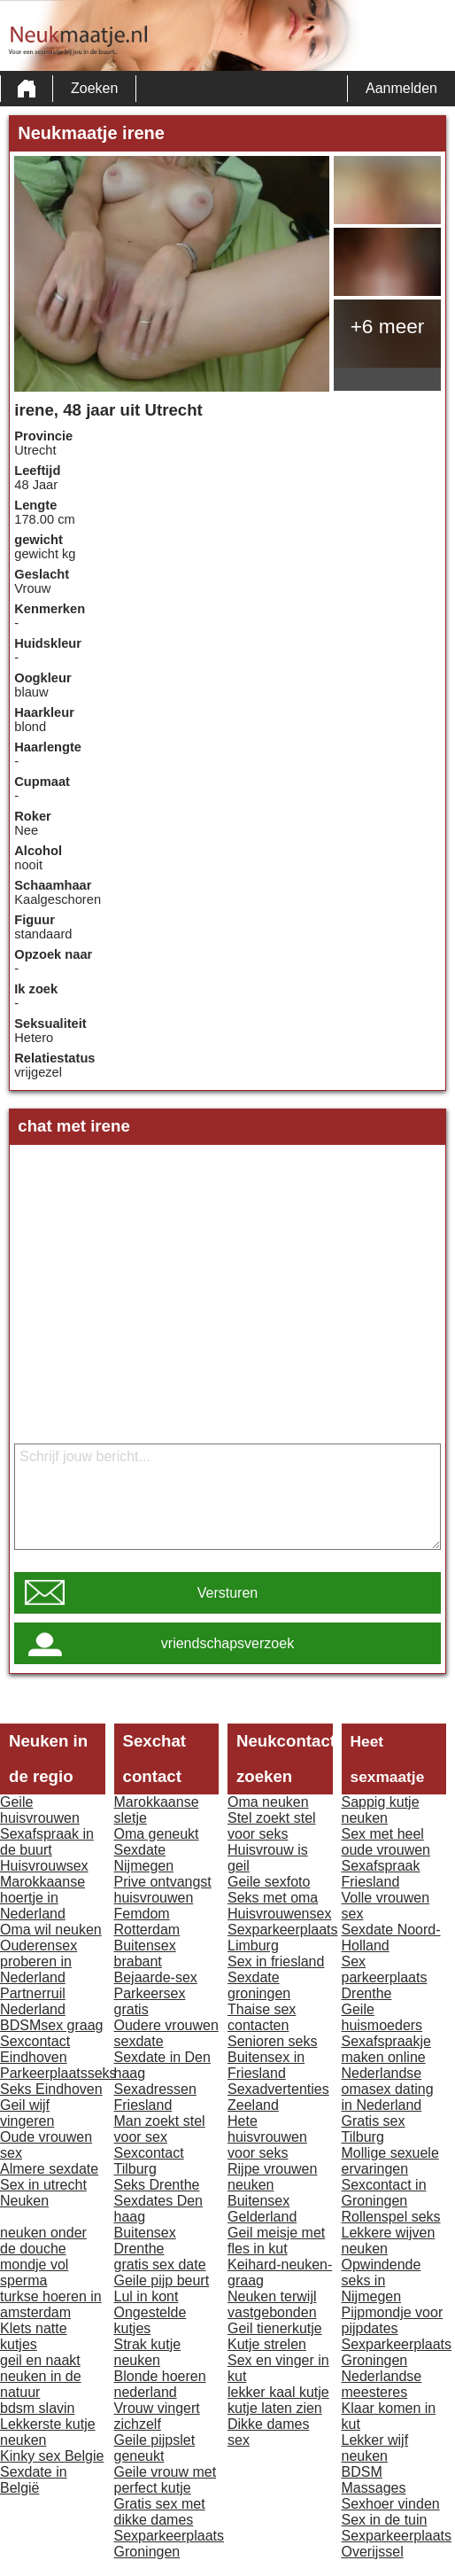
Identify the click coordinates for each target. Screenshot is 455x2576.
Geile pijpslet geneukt (155, 2447)
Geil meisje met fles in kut (276, 2240)
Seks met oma (273, 1897)
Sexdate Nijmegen (144, 1857)
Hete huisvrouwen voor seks (267, 2136)
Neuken (24, 2200)
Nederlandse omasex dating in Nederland (388, 2089)
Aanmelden (401, 88)
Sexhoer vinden (391, 2503)
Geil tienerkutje (275, 2328)
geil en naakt (40, 2360)
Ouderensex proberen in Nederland (38, 1961)
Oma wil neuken (51, 1929)
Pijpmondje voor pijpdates (392, 2320)
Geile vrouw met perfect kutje (165, 2479)
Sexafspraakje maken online (386, 2049)
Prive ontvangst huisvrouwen (163, 1889)
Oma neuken (268, 1801)
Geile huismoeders (382, 2017)
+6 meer (388, 326)
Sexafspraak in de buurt (47, 1841)
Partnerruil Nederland (33, 2001)
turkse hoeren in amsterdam (51, 2304)
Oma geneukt (156, 1833)
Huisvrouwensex (279, 1913)
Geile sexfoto (269, 1881)
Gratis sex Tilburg (373, 2128)
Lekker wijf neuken (375, 2447)
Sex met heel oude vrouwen (386, 1841)
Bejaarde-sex (155, 1977)
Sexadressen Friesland (155, 2097)
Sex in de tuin (385, 2519)
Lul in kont (146, 2296)
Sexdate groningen (259, 1985)
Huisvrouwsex (44, 1865)
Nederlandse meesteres (382, 2384)
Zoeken (94, 88)
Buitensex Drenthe (145, 2240)
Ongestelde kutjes (150, 2320)
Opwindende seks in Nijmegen (381, 2280)
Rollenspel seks (391, 2216)
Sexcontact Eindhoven (35, 2049)
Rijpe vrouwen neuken (272, 2176)
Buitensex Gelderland (262, 2208)
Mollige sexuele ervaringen (390, 2160)
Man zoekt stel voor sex (159, 2128)
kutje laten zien (275, 2408)
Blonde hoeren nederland (160, 2384)
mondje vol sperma (34, 2272)
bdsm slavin (37, 2408)
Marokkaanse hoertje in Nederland (42, 1897)
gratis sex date (160, 2264)
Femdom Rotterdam (147, 1921)
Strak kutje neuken (147, 2352)
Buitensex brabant (145, 1953)
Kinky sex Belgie (52, 2455)
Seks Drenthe (157, 2184)
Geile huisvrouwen (40, 1809)
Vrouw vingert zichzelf (157, 2416)
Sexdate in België (33, 2479)
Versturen (227, 1592)
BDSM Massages (374, 2479)
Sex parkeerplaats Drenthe (385, 1977)
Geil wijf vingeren (27, 2113)
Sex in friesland (276, 1961)
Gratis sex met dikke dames (159, 2511)
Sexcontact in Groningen (384, 2192)
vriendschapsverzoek (227, 1643)
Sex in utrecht (43, 2184)
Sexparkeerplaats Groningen (169, 2543)
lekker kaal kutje (278, 2392)
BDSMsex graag (52, 2025)
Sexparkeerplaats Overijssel (397, 2543)
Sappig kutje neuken (381, 1809)
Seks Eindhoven (51, 2089)
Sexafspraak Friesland (381, 1873)
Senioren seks (272, 2041)
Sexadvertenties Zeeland (278, 2097)
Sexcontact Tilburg (149, 2160)
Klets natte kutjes (33, 2336)
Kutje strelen (267, 2344)
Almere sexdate (49, 2168)
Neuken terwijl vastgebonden (272, 2304)
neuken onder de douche (43, 2240)
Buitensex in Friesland (266, 2065)
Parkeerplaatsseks (58, 2073)
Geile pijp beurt (162, 2280)
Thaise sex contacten (262, 2017)
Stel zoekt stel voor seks (272, 1825)
